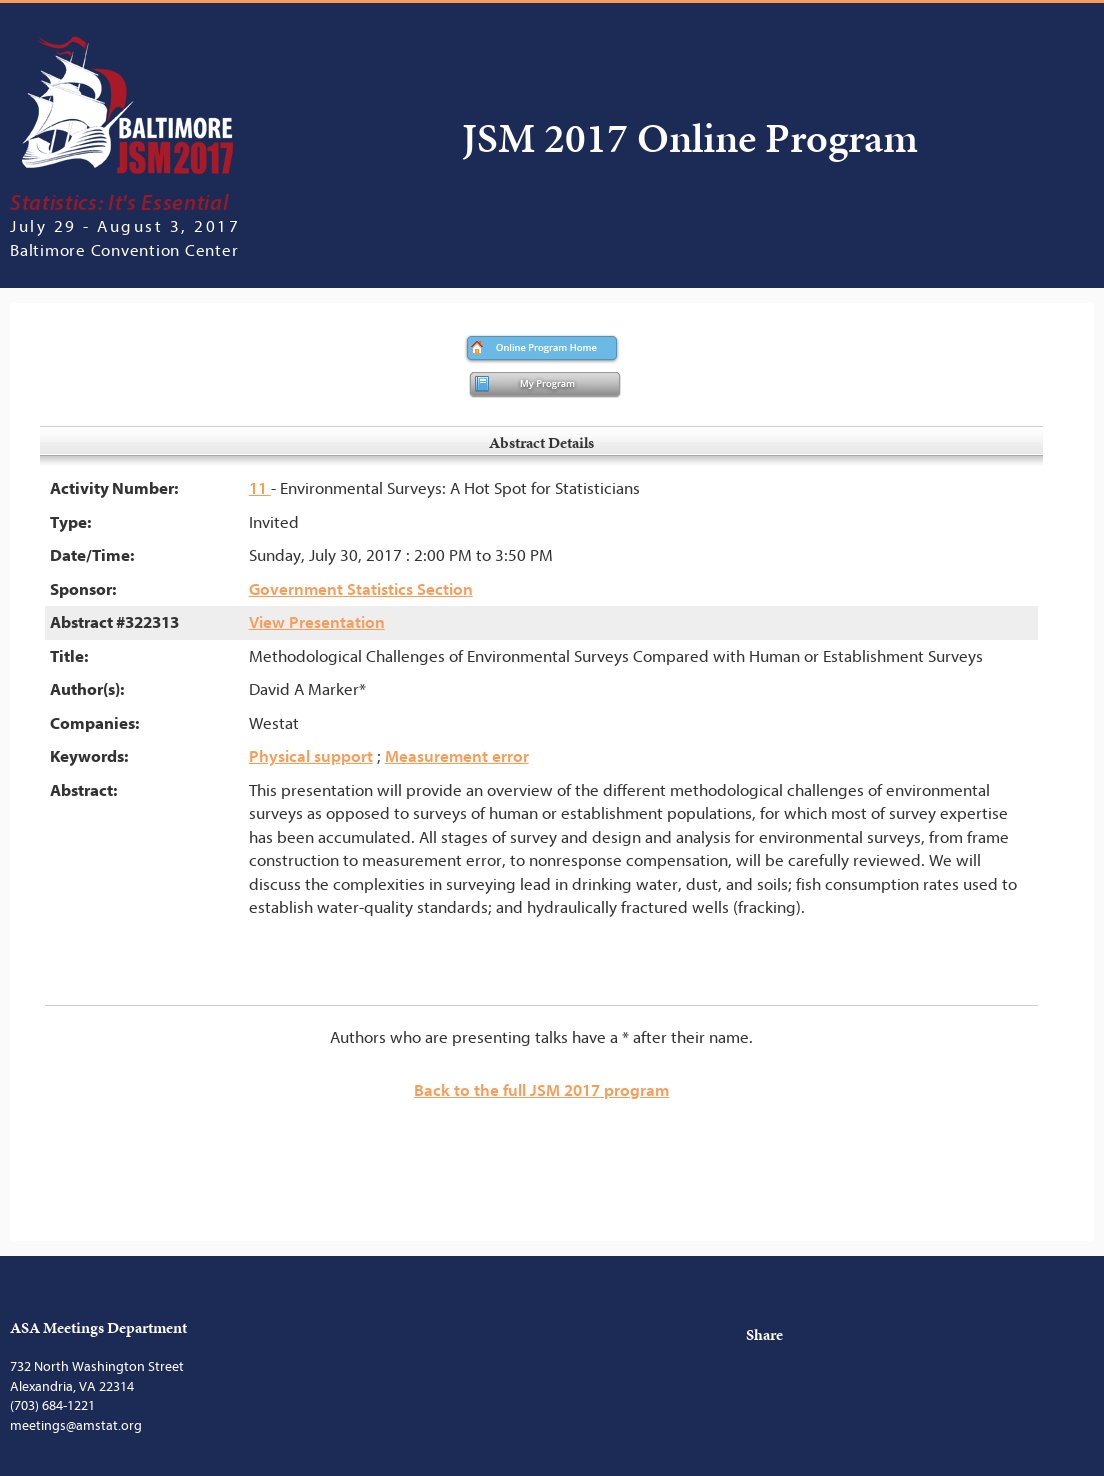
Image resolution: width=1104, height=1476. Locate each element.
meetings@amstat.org (76, 1425)
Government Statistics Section (361, 589)
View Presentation (317, 622)
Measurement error (457, 756)
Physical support (311, 756)
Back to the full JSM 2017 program (541, 1090)
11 (260, 488)
